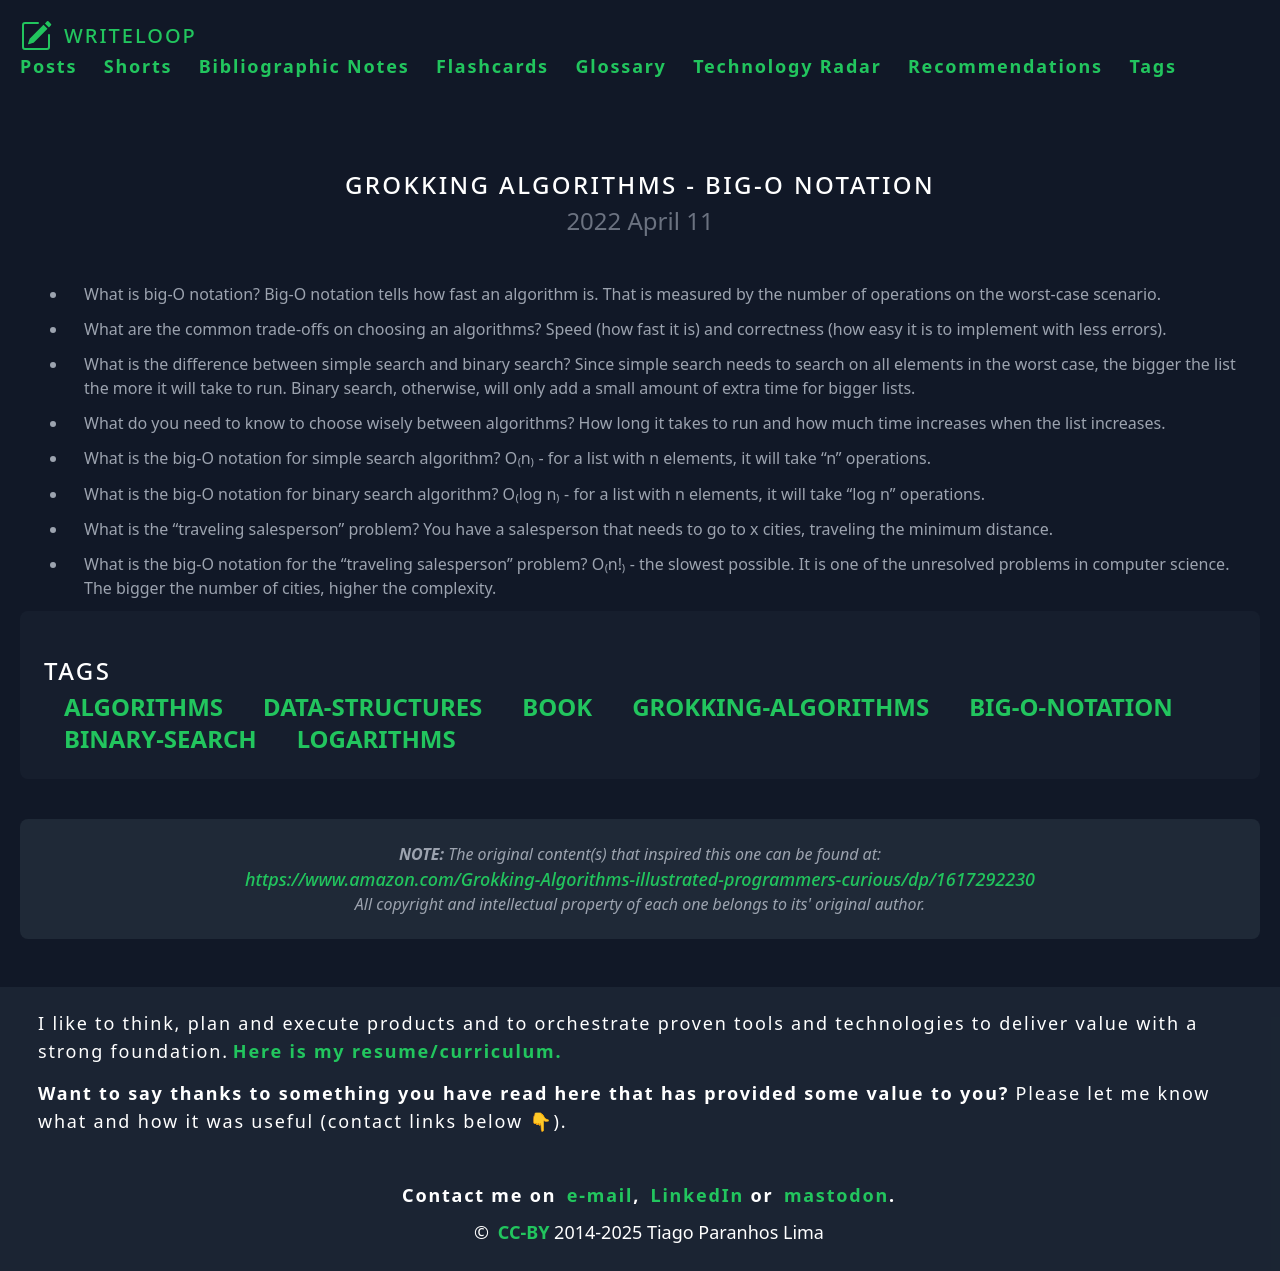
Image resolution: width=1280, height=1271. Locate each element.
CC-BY (524, 1232)
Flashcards (492, 66)
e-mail (600, 1195)
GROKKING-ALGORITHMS (780, 707)
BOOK (557, 707)
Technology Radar (787, 66)
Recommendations (1005, 66)
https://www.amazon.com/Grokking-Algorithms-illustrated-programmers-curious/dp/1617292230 (640, 879)
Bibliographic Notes (304, 66)
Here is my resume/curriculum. (398, 1051)
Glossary (620, 66)
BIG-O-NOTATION (1071, 707)
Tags (1152, 66)
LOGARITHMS (376, 739)
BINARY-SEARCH (160, 739)
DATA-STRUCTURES (372, 707)
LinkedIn (698, 1195)
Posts (48, 66)
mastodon (836, 1195)
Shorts (138, 66)
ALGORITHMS (143, 707)
